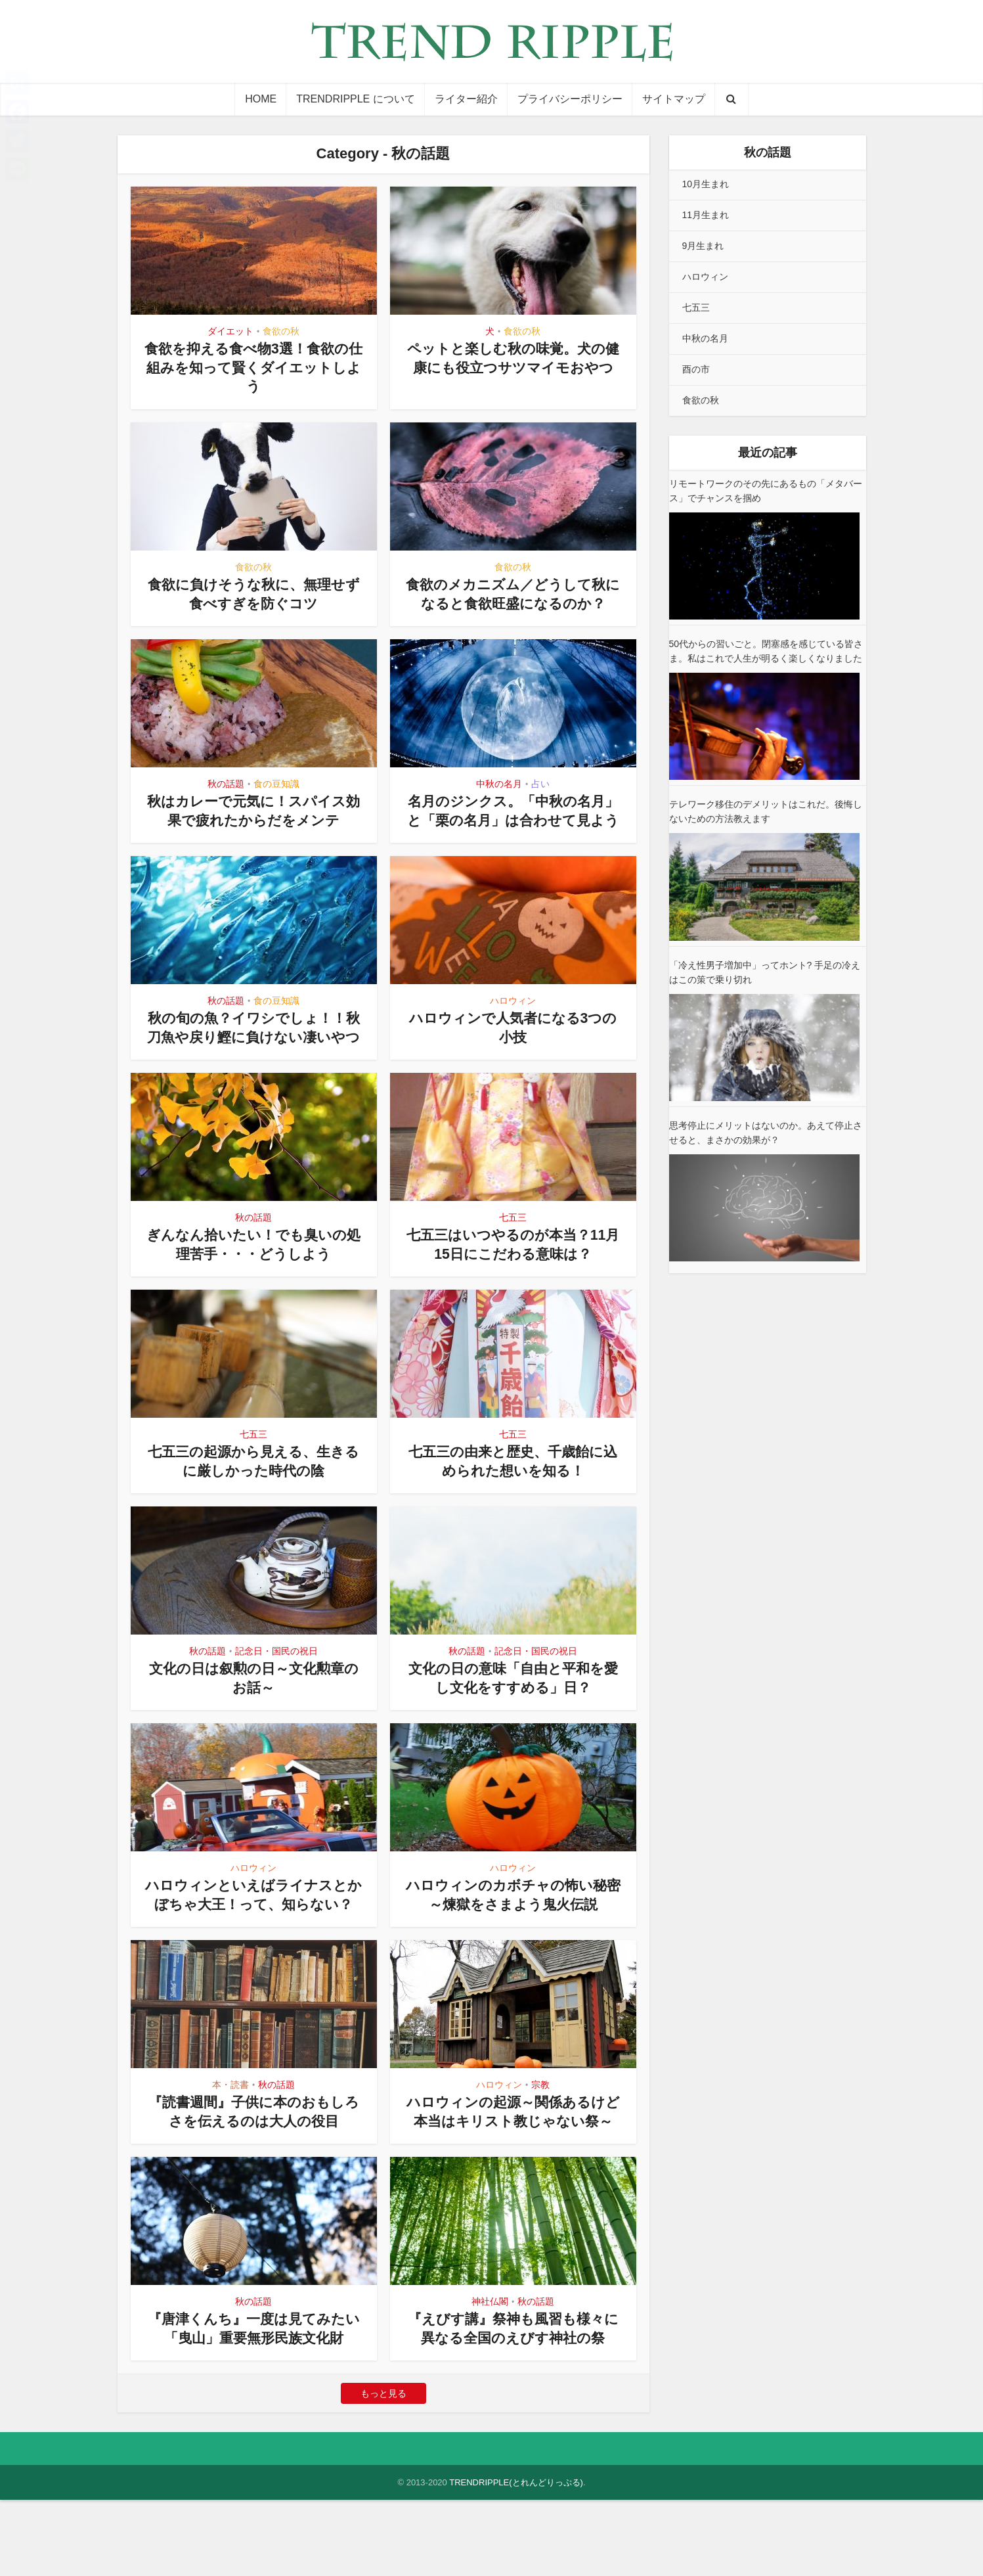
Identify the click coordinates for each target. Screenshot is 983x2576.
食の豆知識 (276, 784)
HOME (260, 98)
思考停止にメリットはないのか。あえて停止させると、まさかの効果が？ (765, 1132)
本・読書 (230, 2141)
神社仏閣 (489, 2377)
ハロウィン (513, 1019)
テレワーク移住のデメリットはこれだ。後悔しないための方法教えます (765, 811)
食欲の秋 (281, 331)
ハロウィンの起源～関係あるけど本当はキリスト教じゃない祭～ (512, 2178)
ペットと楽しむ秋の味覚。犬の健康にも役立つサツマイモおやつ (512, 367)
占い (540, 784)
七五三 (513, 1255)
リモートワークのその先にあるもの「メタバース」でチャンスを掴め (765, 490)
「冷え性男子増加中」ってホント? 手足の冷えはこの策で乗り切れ (765, 972)
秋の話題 (226, 784)
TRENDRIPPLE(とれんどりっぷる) (516, 2559)
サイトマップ (673, 98)
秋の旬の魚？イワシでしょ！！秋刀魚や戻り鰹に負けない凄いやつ (253, 1056)
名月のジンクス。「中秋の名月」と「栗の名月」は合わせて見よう (513, 820)
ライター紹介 (466, 98)
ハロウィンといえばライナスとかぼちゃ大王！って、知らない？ (253, 1942)
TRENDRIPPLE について (355, 98)
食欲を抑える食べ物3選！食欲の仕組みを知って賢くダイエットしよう (253, 367)
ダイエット (230, 331)
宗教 (540, 2141)
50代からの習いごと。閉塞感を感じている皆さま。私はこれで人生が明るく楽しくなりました (766, 651)
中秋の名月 (499, 784)
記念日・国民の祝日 (276, 1689)
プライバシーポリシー (570, 98)
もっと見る (383, 2469)
